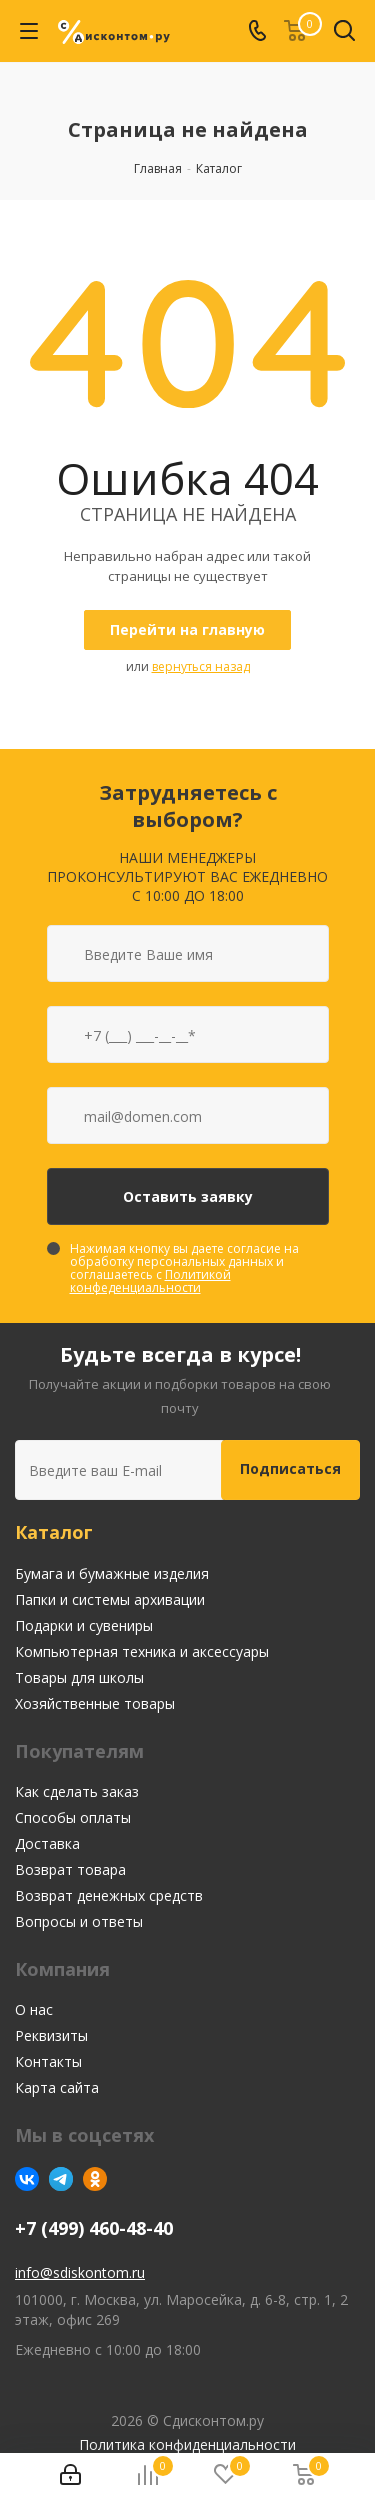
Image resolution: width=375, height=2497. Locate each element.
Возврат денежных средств (109, 1895)
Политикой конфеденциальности (150, 1281)
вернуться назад (201, 666)
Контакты (48, 2061)
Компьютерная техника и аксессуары (142, 1651)
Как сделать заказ (77, 1791)
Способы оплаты (73, 1817)
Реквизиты (51, 2035)
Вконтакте (27, 2179)
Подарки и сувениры (84, 1625)
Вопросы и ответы (79, 1921)
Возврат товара (70, 1869)
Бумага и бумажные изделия (112, 1573)
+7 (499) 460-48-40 (94, 2228)
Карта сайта (57, 2087)
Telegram (61, 2179)
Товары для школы (79, 1677)
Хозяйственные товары (95, 1703)
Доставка (47, 1843)
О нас (34, 2009)
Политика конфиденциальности (187, 2444)
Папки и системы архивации (110, 1599)
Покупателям (79, 1751)
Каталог (54, 1532)
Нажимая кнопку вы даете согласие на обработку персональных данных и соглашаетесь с (184, 1268)
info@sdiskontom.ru (80, 2272)
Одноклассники (95, 2179)
